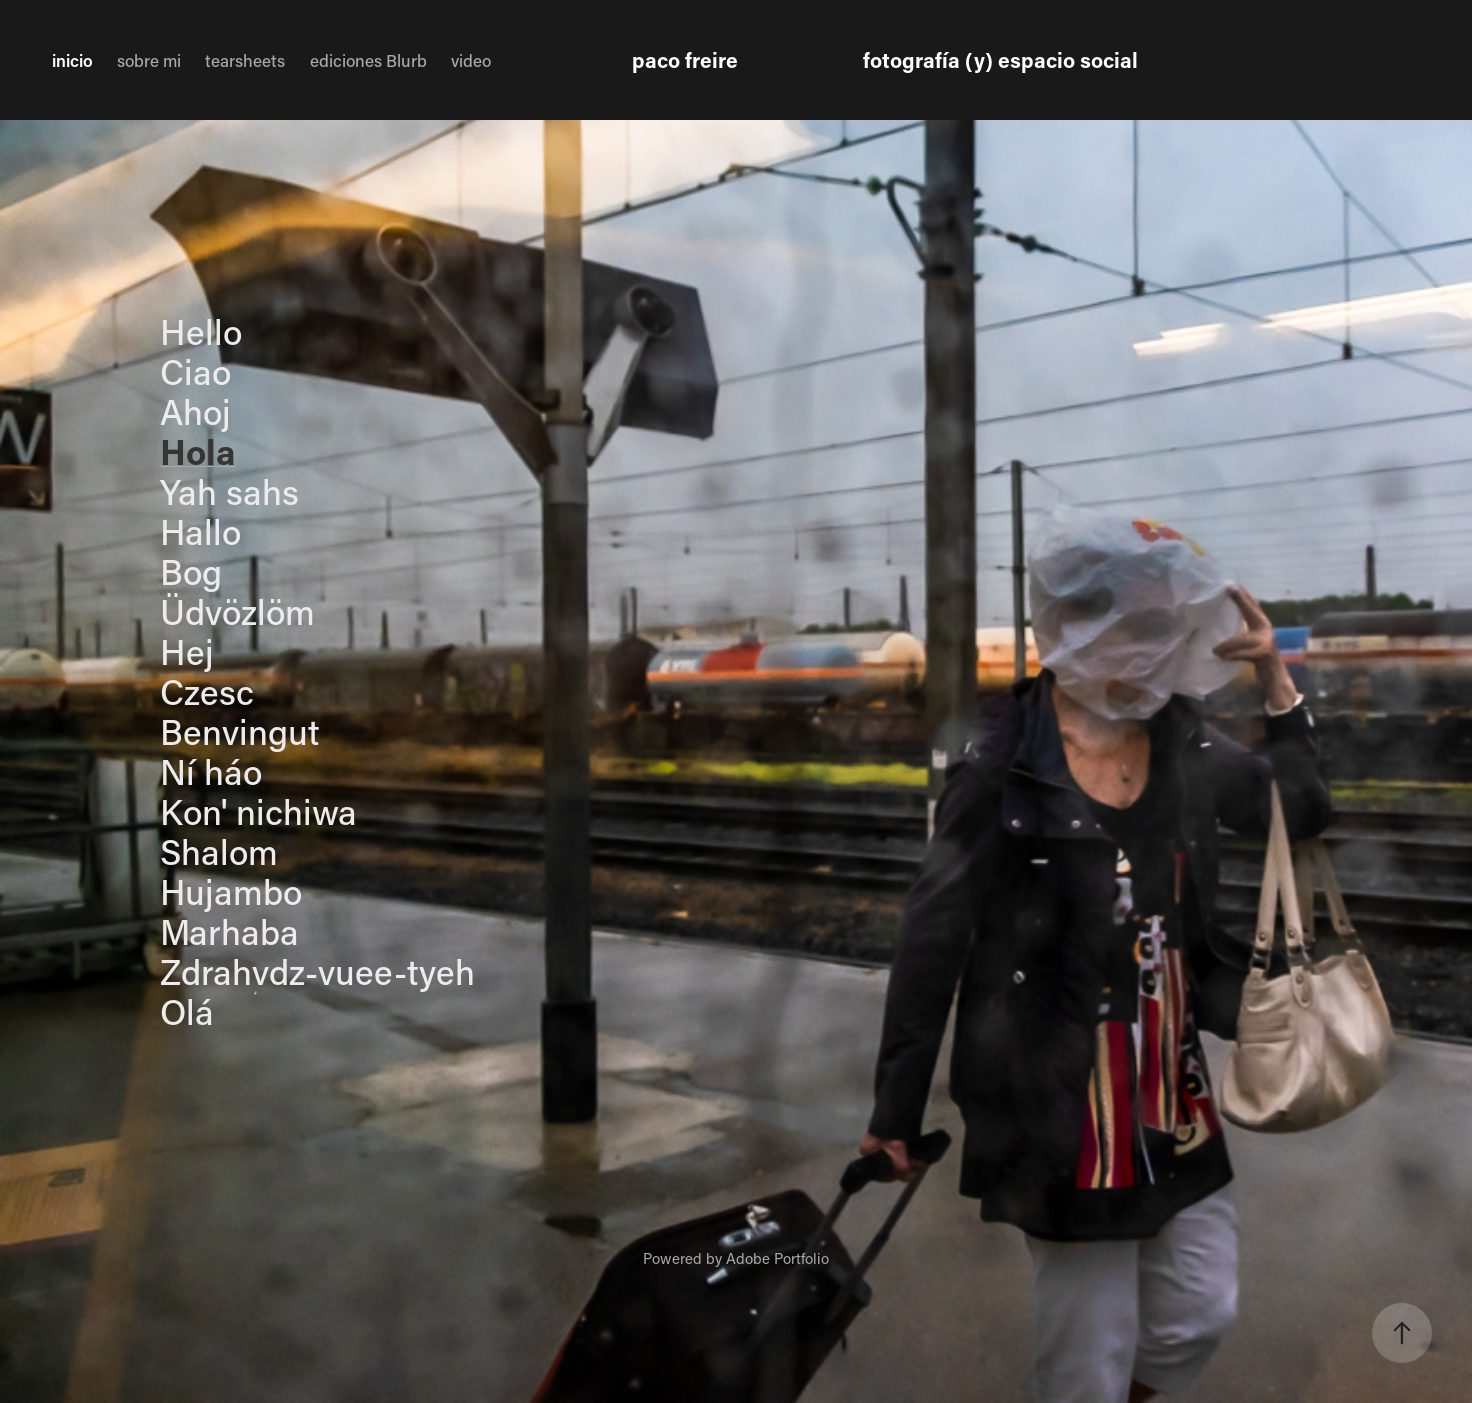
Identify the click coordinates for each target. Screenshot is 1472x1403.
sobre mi (149, 60)
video (471, 60)
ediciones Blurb (368, 60)
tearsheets (245, 60)
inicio (72, 60)
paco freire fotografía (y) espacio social (885, 60)
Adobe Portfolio (777, 1258)
